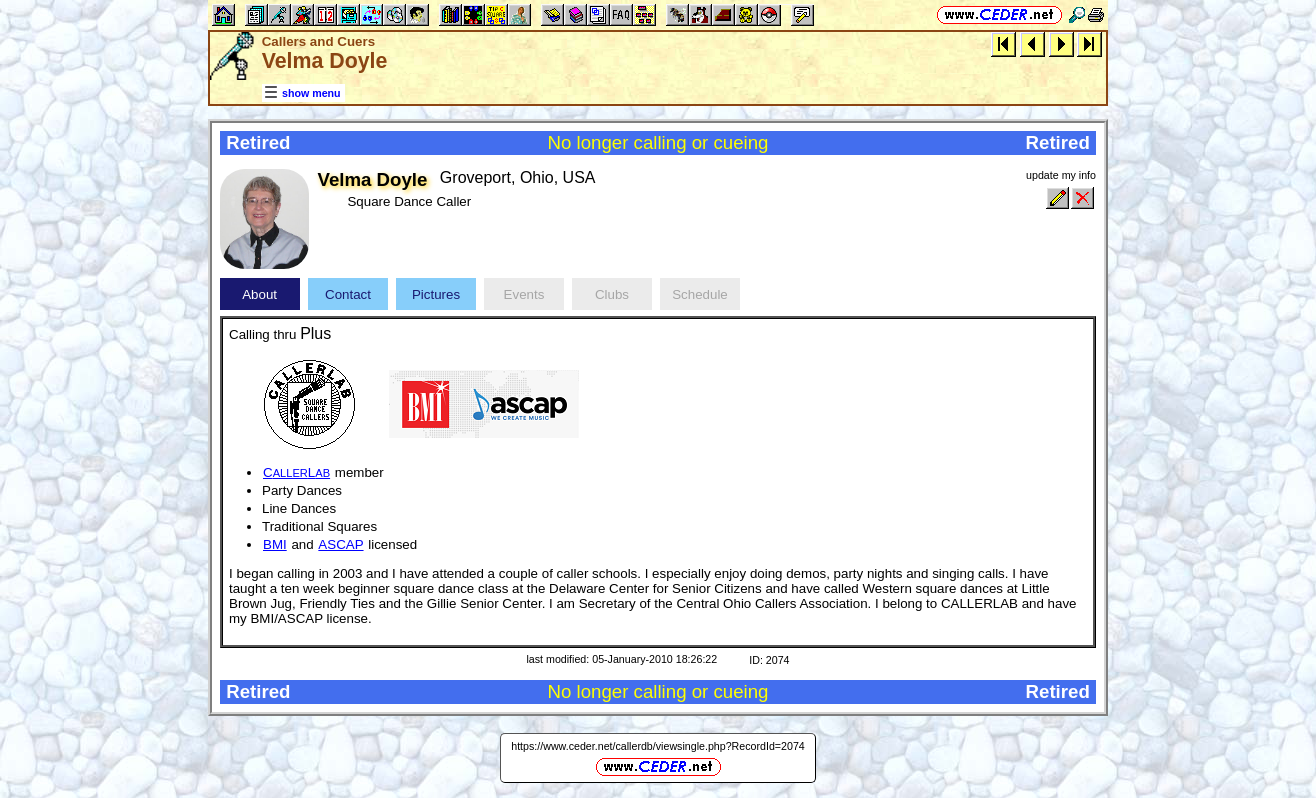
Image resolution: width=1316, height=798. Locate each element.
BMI (275, 544)
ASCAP (340, 544)
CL (296, 472)
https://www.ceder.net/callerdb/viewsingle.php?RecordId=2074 (658, 746)
